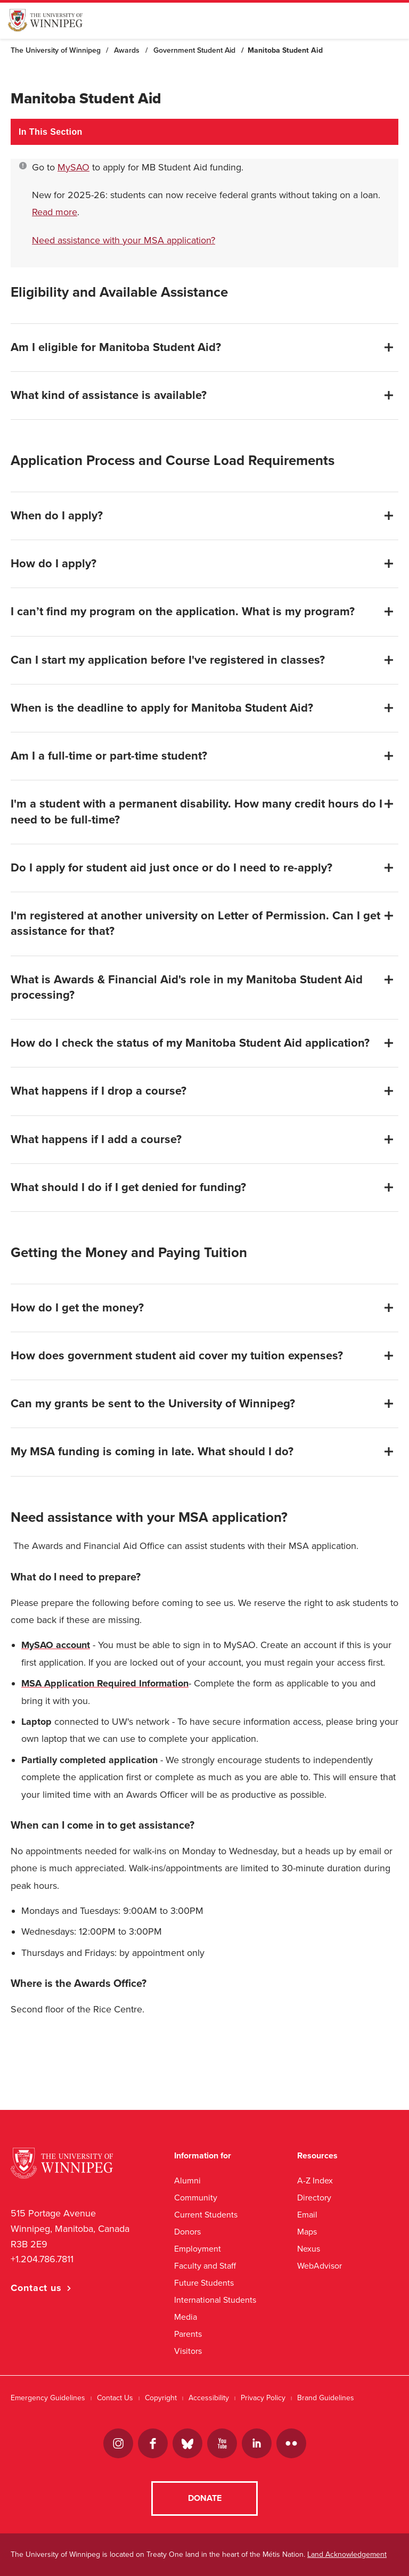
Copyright (161, 2397)
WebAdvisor (319, 2266)
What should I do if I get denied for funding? (128, 1187)
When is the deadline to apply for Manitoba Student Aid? (162, 708)
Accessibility (209, 2397)
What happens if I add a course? (96, 1139)
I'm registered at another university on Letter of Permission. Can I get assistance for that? (195, 923)
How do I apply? (53, 563)
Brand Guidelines (325, 2397)
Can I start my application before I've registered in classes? (168, 660)
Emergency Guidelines (48, 2397)
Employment (197, 2249)
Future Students (204, 2283)
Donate (205, 2498)
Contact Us (115, 2397)
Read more (54, 212)
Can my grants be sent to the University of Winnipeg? (153, 1404)
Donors (187, 2232)
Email (307, 2215)
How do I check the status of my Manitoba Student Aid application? (190, 1043)
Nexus (308, 2249)
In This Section (51, 131)
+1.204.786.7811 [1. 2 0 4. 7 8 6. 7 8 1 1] (42, 2259)
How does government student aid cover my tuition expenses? (177, 1356)
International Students (215, 2300)
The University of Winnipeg (56, 50)
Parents (188, 2334)
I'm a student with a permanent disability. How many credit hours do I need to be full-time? (196, 811)
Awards (127, 50)
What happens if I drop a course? (98, 1091)
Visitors (188, 2351)
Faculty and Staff (205, 2266)
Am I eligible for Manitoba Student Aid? (116, 347)
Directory (314, 2197)
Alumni (187, 2180)
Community (195, 2197)
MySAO (73, 167)
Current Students (206, 2215)
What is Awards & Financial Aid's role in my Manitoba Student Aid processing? (187, 987)
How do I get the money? (77, 1308)
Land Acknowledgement (347, 2554)
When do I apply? (57, 516)
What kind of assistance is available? (109, 395)
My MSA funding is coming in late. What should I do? (152, 1451)
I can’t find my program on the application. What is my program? (183, 611)
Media (185, 2317)
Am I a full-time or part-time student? (109, 756)
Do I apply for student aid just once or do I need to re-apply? (171, 868)
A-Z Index (315, 2180)
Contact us (36, 2288)
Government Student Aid (194, 50)
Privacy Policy (263, 2397)
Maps (307, 2232)
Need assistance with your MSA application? (123, 240)
